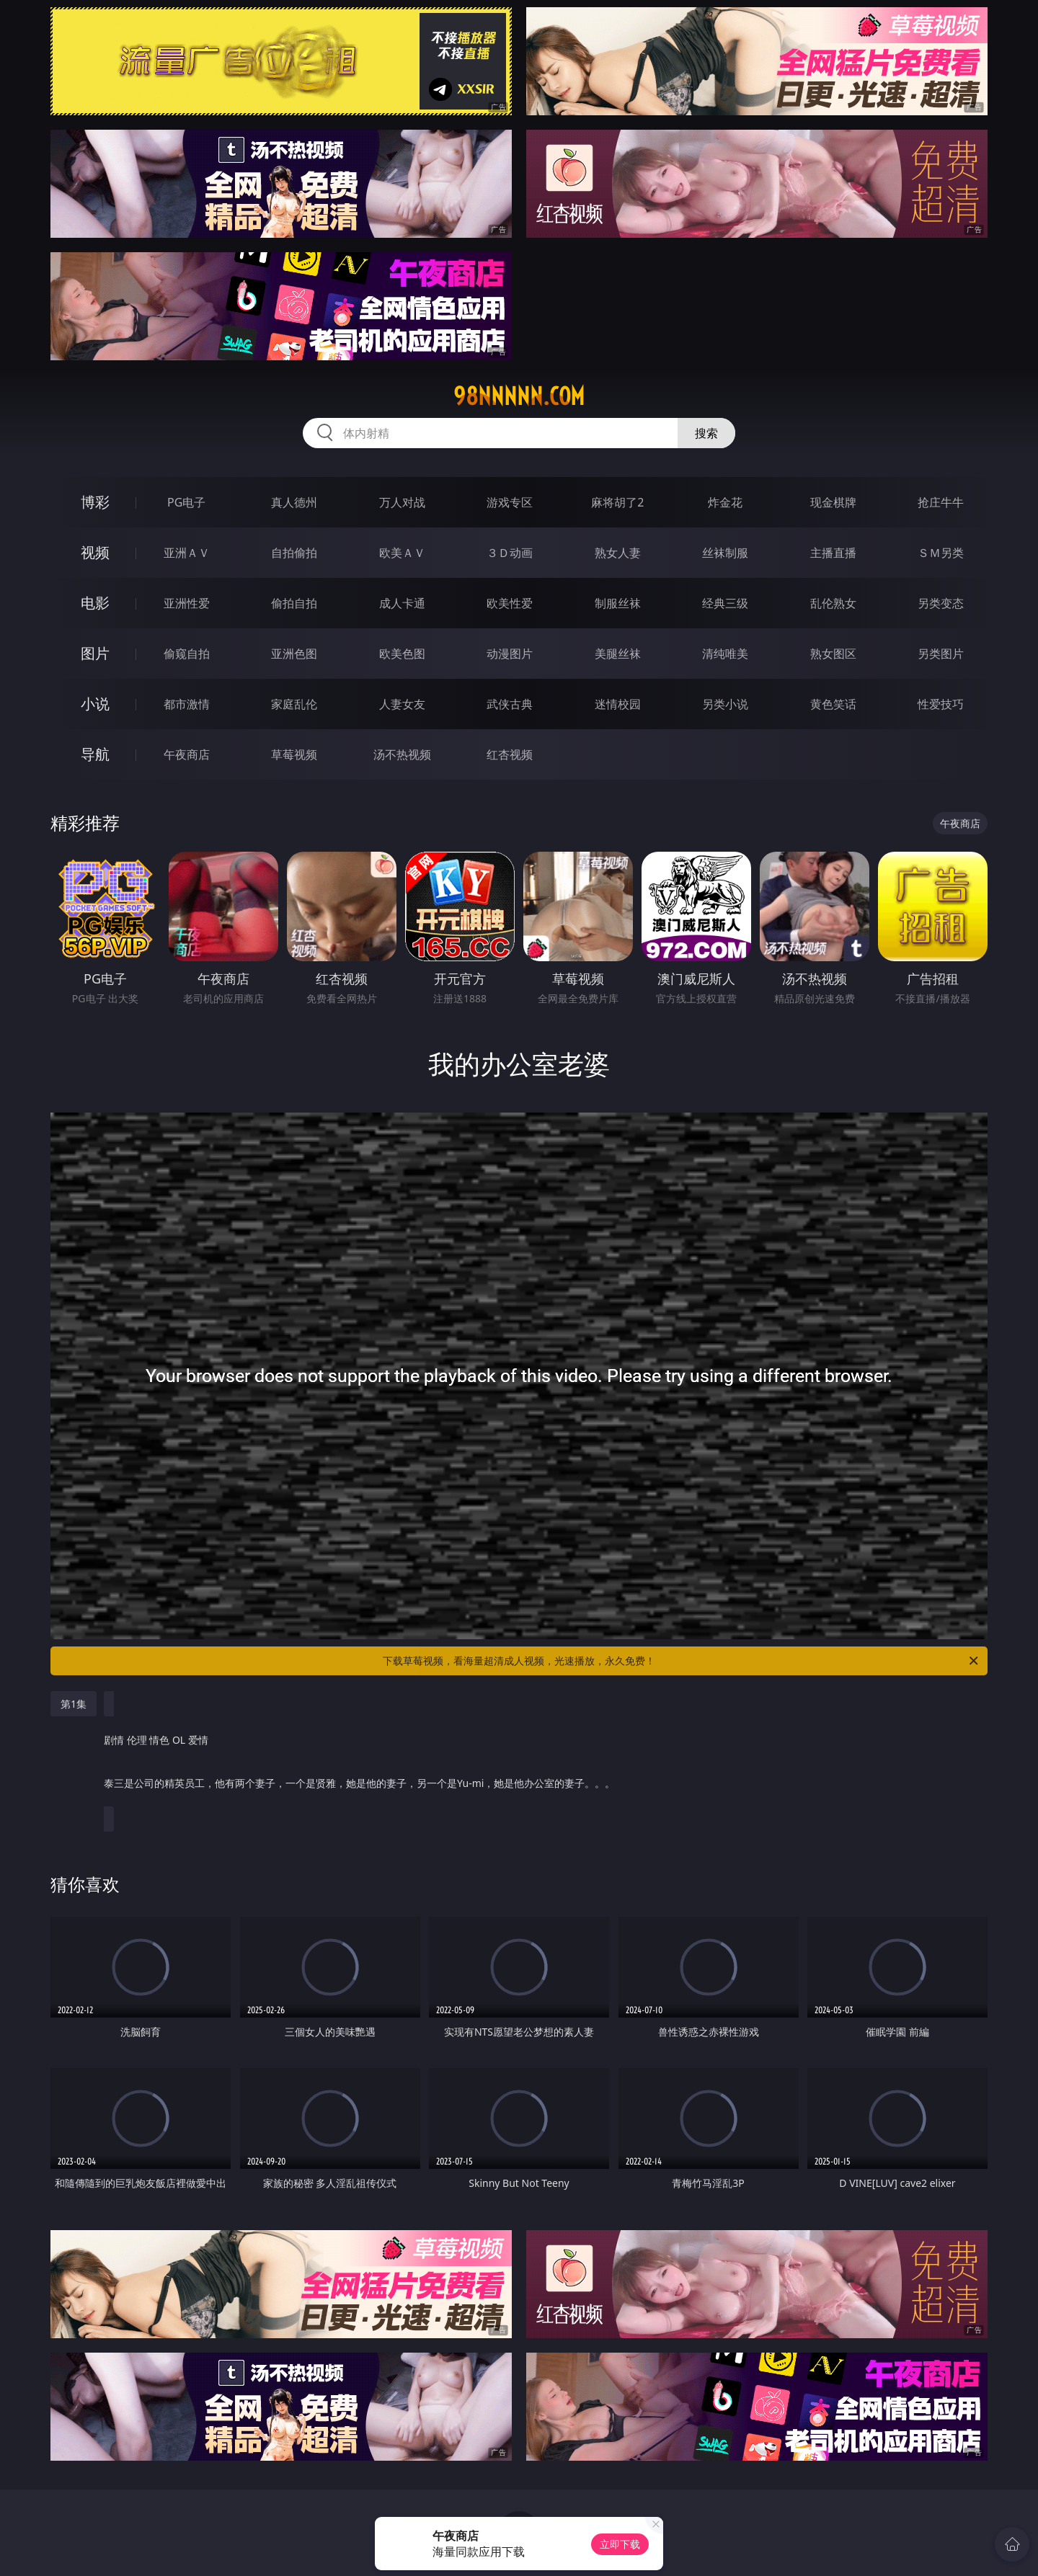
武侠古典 (510, 704)
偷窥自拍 (187, 653)
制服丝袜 (618, 603)
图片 (95, 653)
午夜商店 (187, 754)
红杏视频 (510, 754)
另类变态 (941, 603)
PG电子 (186, 502)
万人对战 (402, 502)
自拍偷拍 (294, 553)
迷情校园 (618, 704)
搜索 (706, 433)
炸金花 (725, 502)
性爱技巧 (941, 704)
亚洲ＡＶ (187, 553)
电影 (95, 602)
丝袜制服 (725, 553)
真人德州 (294, 502)
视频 (95, 552)
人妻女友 (402, 704)
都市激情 (187, 704)
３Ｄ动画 (510, 553)
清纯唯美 (725, 653)
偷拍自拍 (294, 603)
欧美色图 (402, 653)
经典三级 (725, 603)
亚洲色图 (294, 653)
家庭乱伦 (294, 704)
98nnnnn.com (519, 396)
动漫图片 (510, 653)
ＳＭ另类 (941, 553)
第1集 (73, 1704)
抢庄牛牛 (941, 502)
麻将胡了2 (617, 502)
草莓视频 (294, 754)
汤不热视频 (402, 754)
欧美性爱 (510, 603)
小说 (95, 703)
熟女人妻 (618, 553)
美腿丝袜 (618, 653)
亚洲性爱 (187, 603)
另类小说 (725, 704)
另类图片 (941, 653)
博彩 (95, 502)
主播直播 (833, 553)
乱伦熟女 (833, 603)
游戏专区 (510, 502)
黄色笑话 (833, 704)
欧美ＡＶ (402, 553)
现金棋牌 (833, 502)
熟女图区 (833, 653)
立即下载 (620, 2544)
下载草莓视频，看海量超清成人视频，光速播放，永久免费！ (681, 1661)
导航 (95, 754)
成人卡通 (402, 603)
